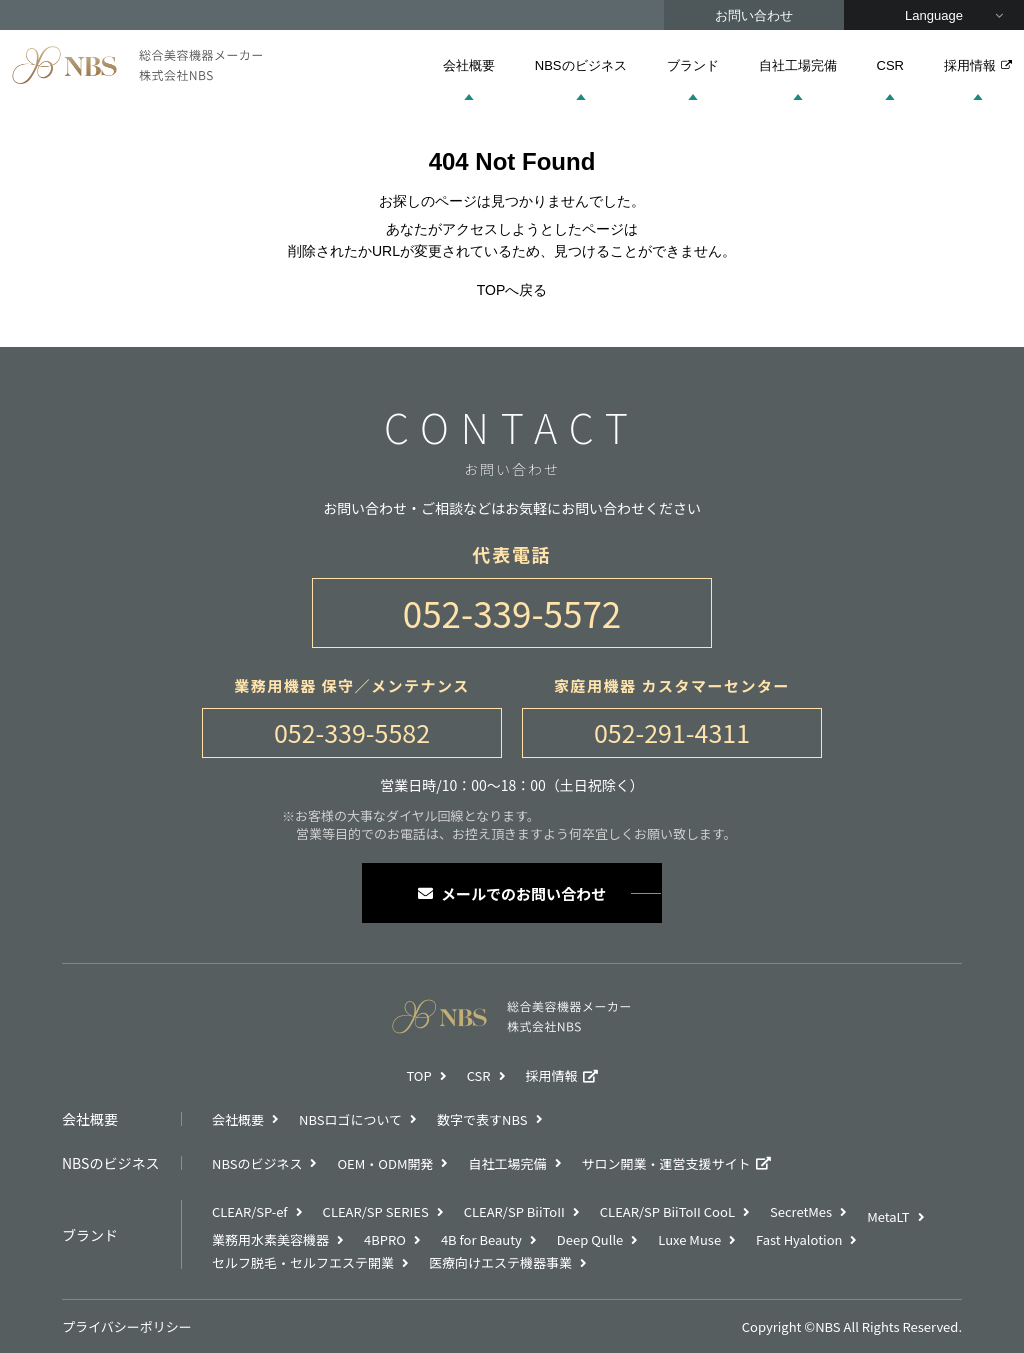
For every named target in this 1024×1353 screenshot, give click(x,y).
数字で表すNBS (482, 1119)
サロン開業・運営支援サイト (666, 1163)
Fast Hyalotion (799, 1239)
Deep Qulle (590, 1239)
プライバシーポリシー (127, 1326)
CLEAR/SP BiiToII (514, 1211)
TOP (418, 1075)
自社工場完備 (798, 65)
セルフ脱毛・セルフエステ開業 (303, 1262)
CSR (890, 65)
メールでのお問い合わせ (512, 893)
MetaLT (888, 1216)
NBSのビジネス (581, 65)
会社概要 (469, 65)
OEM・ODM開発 (385, 1163)
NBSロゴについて (350, 1119)
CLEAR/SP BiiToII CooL (667, 1211)
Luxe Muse (689, 1239)
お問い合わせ (754, 15)
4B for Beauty (481, 1239)
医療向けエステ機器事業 (500, 1262)
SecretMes (801, 1211)
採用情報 (978, 65)
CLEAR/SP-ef (250, 1211)
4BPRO (385, 1239)
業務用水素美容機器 (270, 1239)
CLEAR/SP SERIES (376, 1211)
